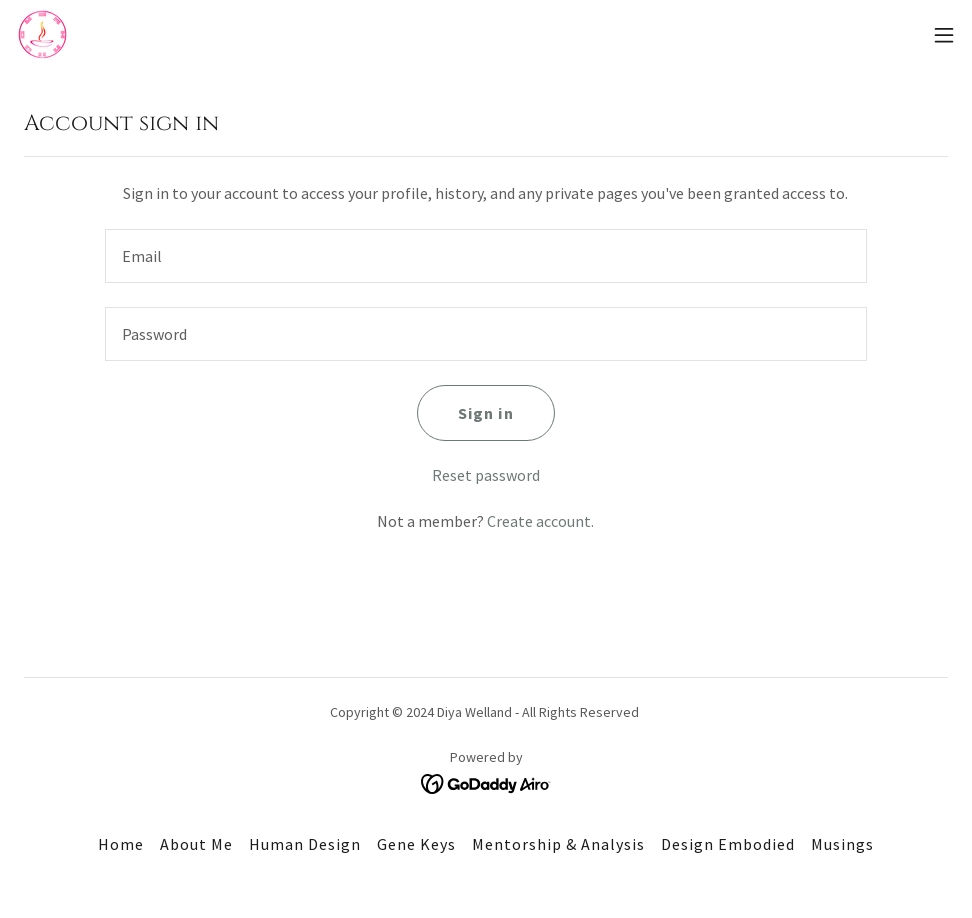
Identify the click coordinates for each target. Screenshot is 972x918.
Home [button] (121, 844)
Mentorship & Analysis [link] (558, 844)
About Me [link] (196, 844)
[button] (944, 35)
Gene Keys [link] (416, 844)
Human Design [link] (305, 844)
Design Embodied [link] (728, 844)
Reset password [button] (486, 475)
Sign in (485, 413)
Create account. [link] (540, 521)
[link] (43, 34)
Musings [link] (842, 844)
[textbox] (486, 256)
